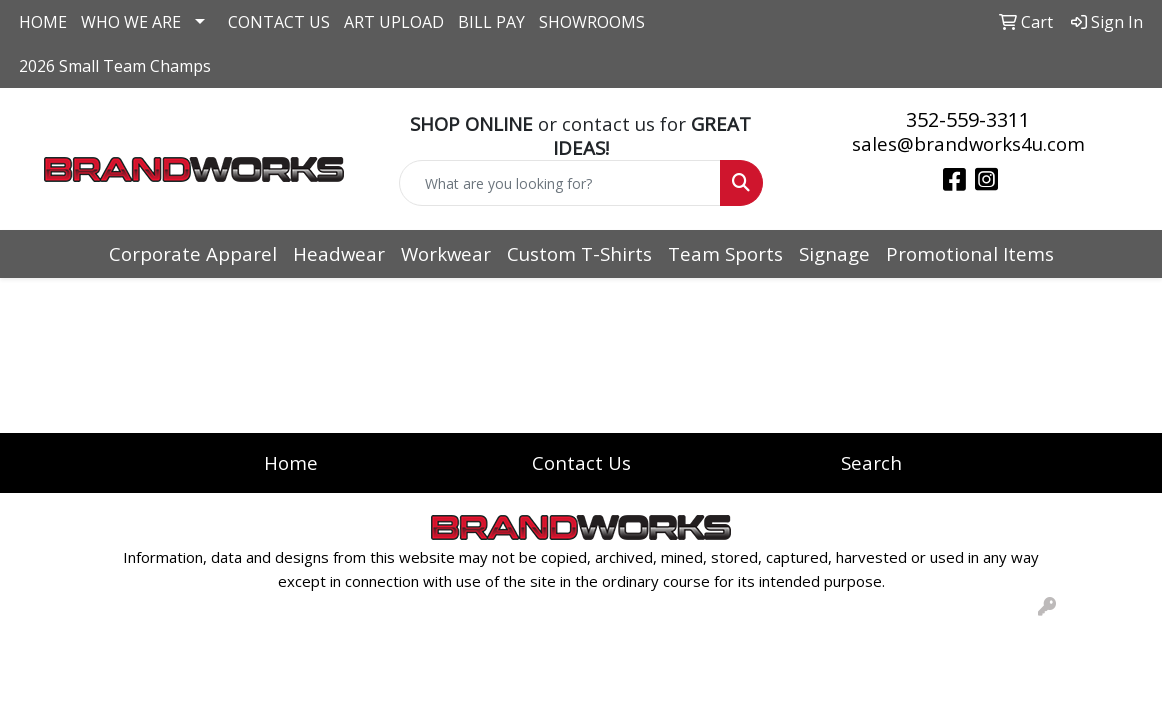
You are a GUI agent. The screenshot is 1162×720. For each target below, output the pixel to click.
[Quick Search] (559, 183)
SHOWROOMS (592, 22)
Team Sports (725, 253)
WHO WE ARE (131, 22)
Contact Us (581, 462)
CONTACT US (279, 22)
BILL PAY (491, 22)
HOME (43, 22)
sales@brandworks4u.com (968, 143)
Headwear (339, 253)
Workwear (446, 253)
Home (291, 462)
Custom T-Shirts (579, 253)
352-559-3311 (968, 119)
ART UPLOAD (394, 22)
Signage (834, 253)
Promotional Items (970, 253)
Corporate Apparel (193, 253)
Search (871, 462)
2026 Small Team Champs (115, 66)
